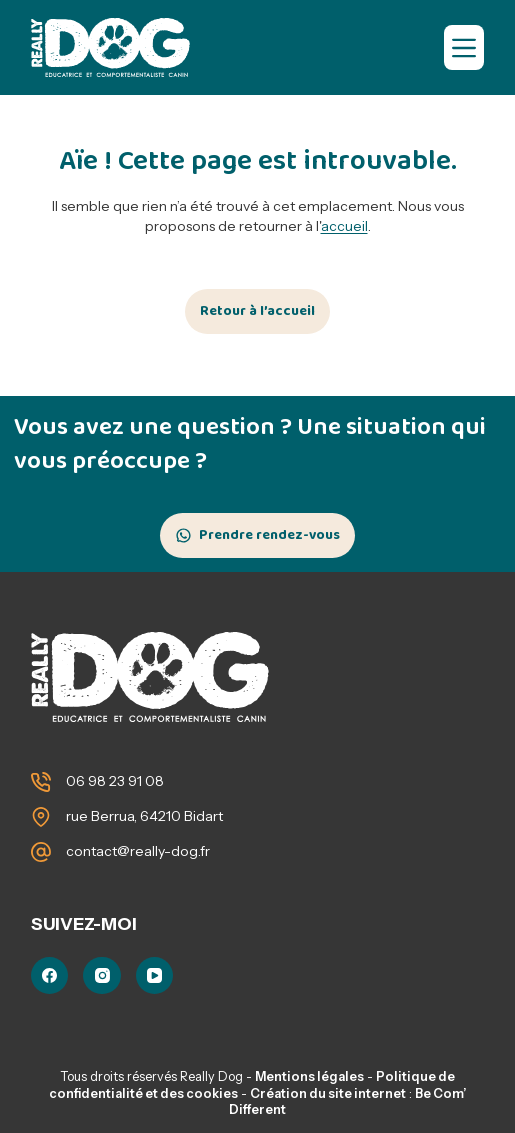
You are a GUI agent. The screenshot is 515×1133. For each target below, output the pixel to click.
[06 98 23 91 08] (41, 782)
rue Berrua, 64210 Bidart (144, 816)
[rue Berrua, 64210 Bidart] (41, 817)
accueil (344, 226)
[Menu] (464, 47)
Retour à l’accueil (257, 311)
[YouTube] (155, 976)
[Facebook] (50, 976)
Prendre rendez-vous (269, 535)
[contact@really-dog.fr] (41, 852)
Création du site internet (328, 1093)
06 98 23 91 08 (115, 781)
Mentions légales (309, 1076)
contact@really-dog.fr (138, 851)
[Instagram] (102, 976)
